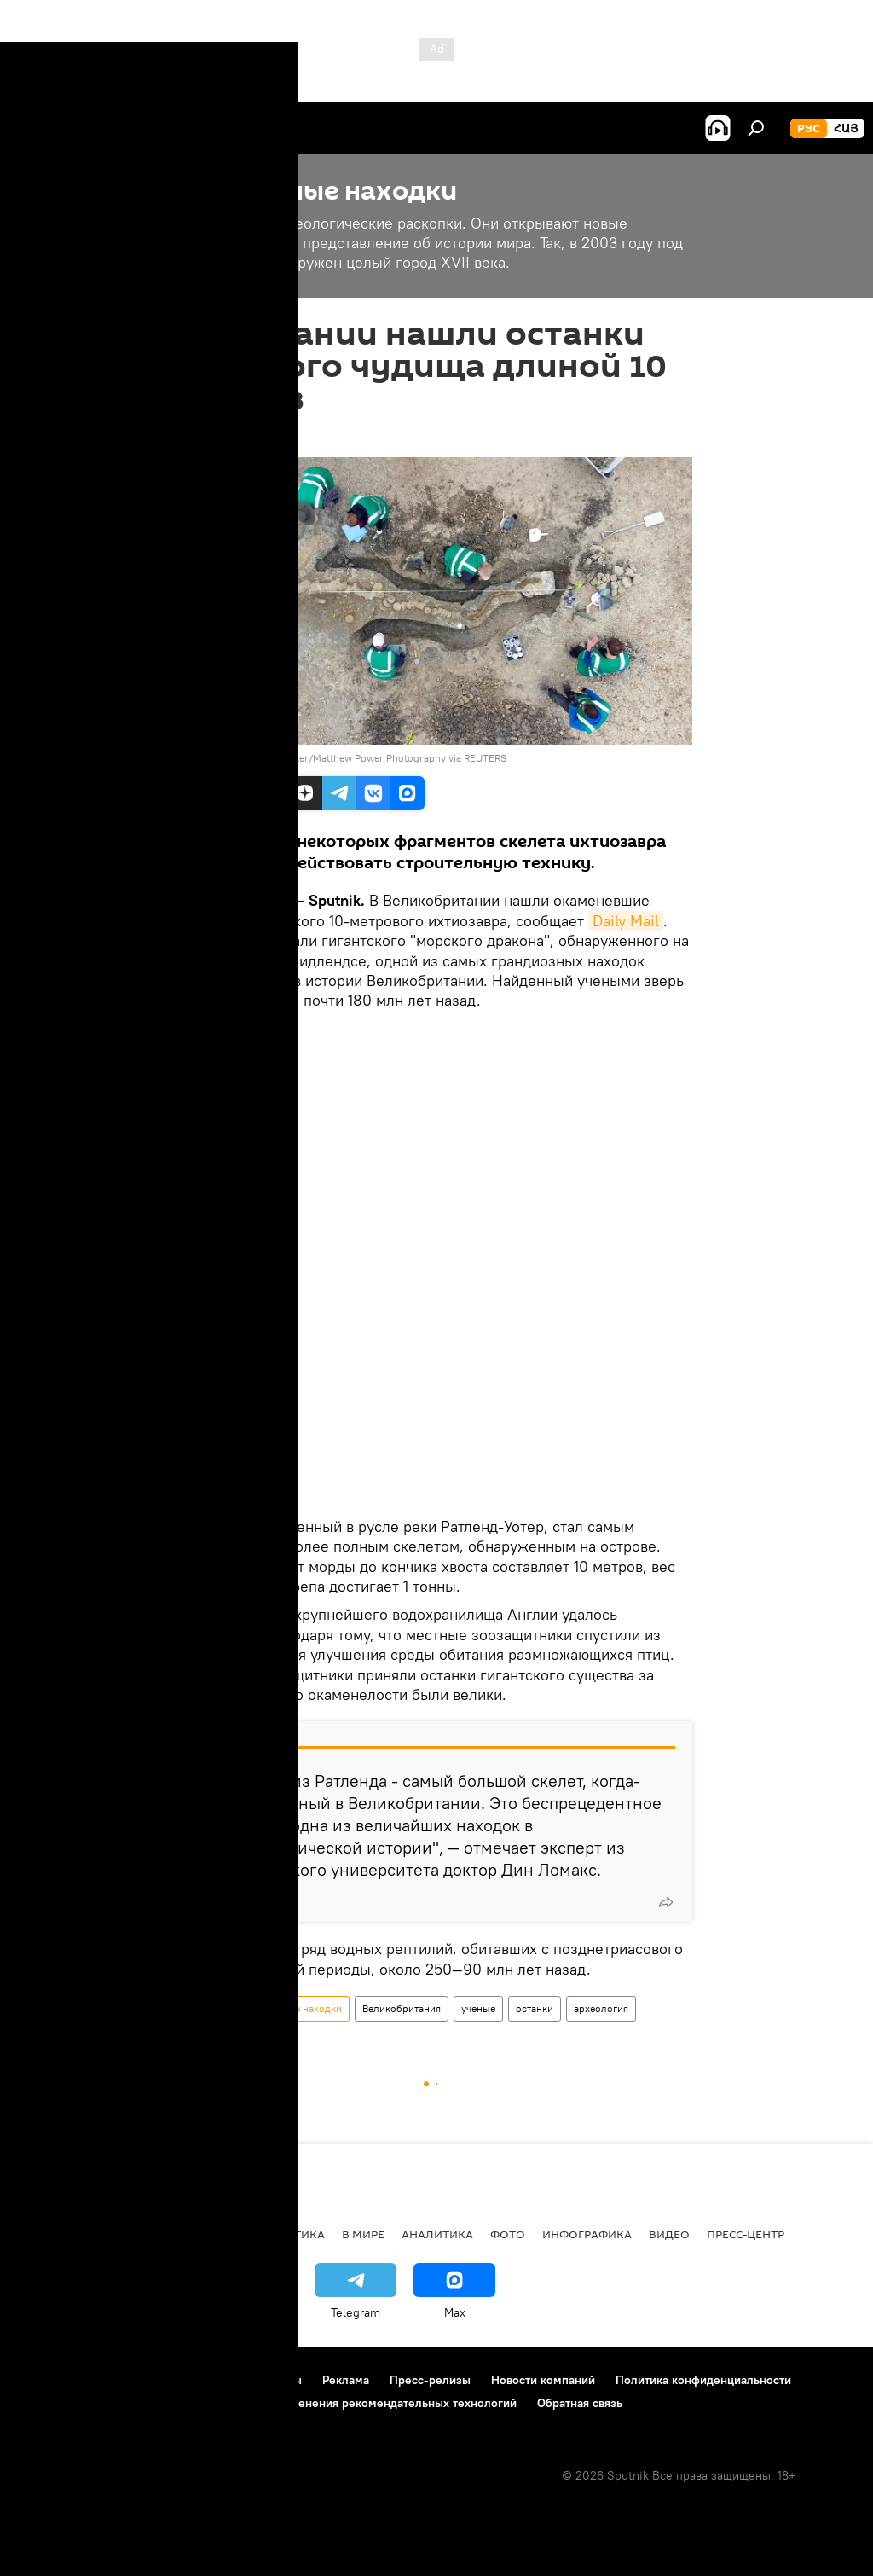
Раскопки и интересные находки (265, 2008)
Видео (669, 2234)
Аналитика (437, 2234)
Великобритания (401, 2008)
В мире (363, 2234)
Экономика (203, 2234)
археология (601, 2008)
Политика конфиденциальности (703, 2379)
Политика (292, 2234)
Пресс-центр (745, 2234)
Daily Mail (626, 921)
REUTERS (213, 757)
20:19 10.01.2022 (226, 436)
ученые (478, 2008)
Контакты (276, 2379)
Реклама (345, 2379)
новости (46, 2234)
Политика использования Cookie (108, 2403)
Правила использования (162, 2379)
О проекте (46, 2379)
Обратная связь (579, 2403)
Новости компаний (543, 2379)
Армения (120, 2234)
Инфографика (587, 2234)
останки (534, 2008)
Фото (507, 2234)
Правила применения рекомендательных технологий (368, 2403)
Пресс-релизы (430, 2379)
